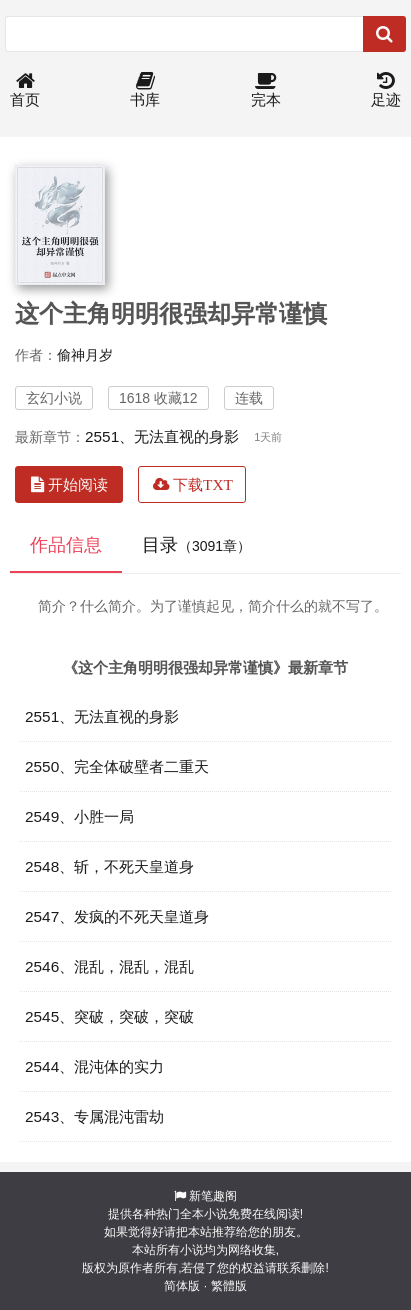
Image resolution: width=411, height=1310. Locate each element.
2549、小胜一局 (79, 816)
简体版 (182, 1286)
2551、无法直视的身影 (162, 436)
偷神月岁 (85, 355)
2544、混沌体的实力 (94, 1066)
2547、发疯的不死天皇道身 (117, 916)
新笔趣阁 (213, 1196)
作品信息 (66, 545)
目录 (196, 545)
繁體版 (229, 1286)
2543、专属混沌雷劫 (94, 1116)
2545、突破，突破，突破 (109, 1016)
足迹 (386, 90)
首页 (25, 90)
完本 (266, 90)
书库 (145, 90)
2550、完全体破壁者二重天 (117, 766)
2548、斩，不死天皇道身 (109, 866)
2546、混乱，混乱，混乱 (109, 966)
